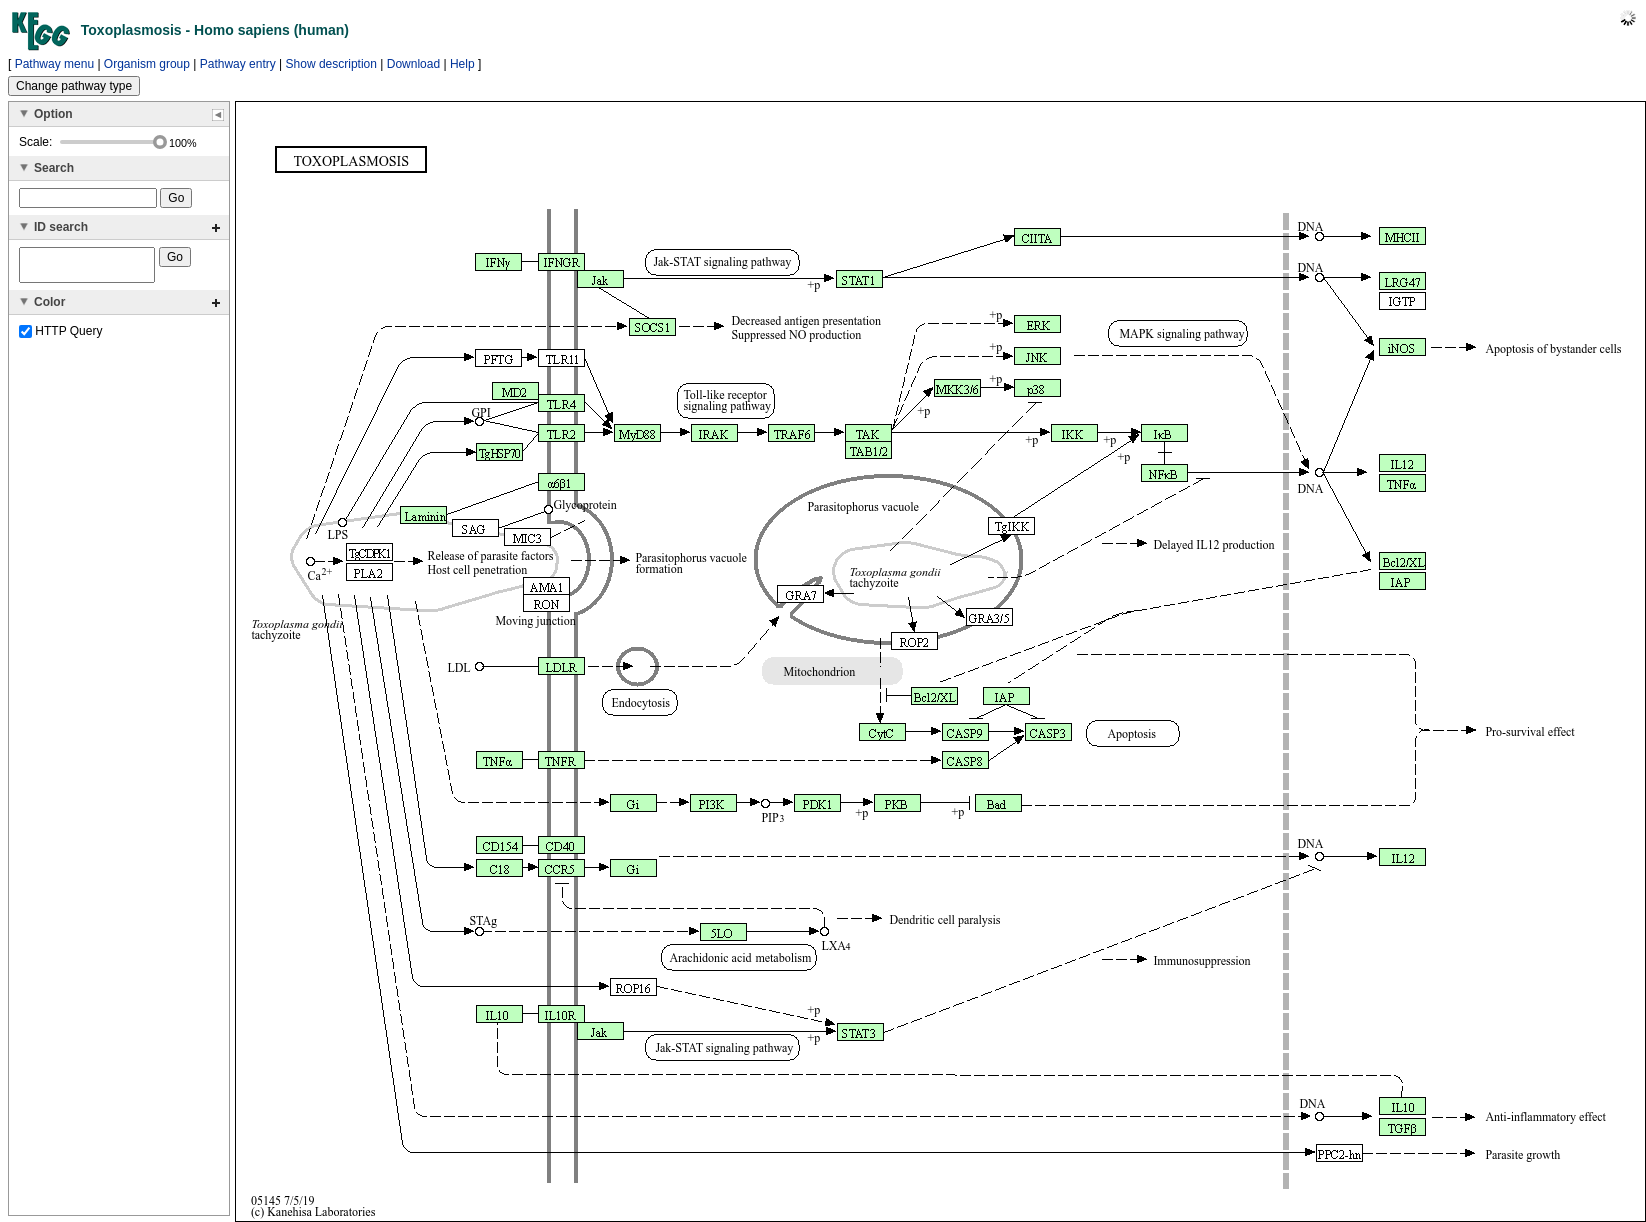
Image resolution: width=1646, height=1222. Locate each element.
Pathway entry (238, 64)
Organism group (147, 64)
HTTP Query (60, 337)
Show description (331, 64)
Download (413, 64)
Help (462, 64)
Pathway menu (54, 64)
